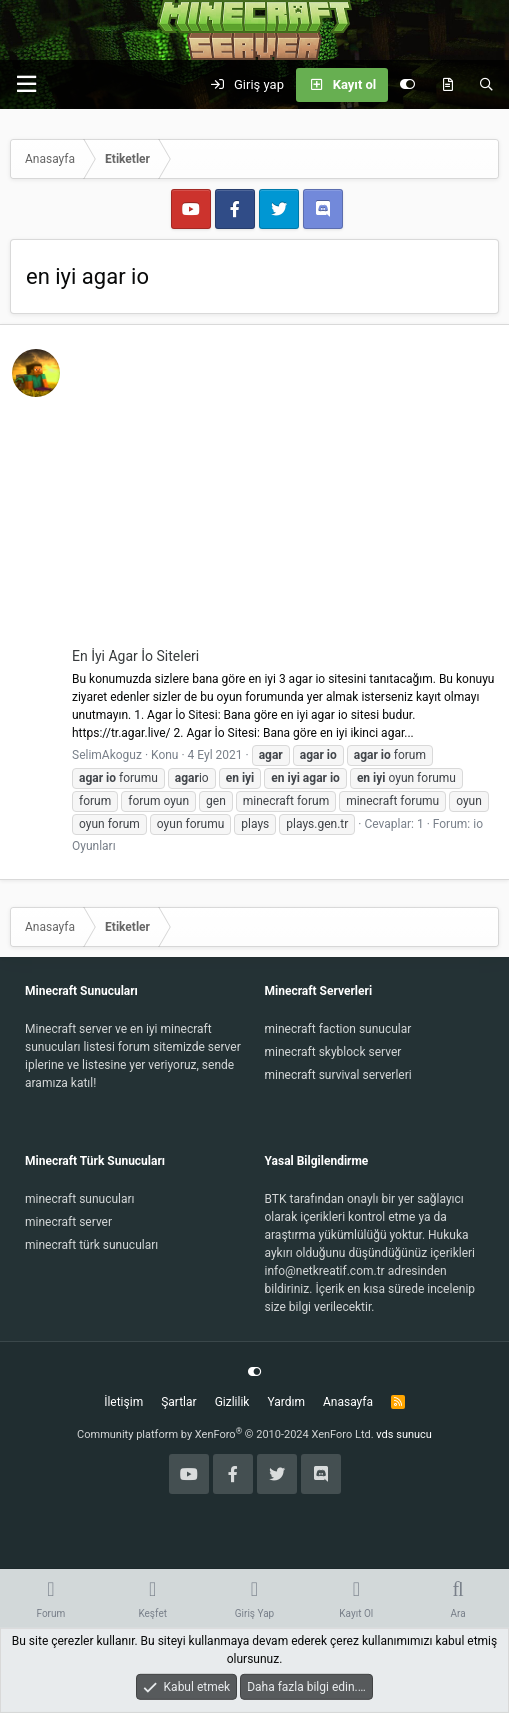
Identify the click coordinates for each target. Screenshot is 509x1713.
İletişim (123, 1402)
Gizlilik (232, 1402)
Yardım (286, 1402)
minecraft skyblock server (333, 1052)
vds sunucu (404, 1434)
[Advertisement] (284, 496)
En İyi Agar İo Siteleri (135, 656)
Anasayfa (348, 1402)
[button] (26, 84)
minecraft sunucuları (80, 1199)
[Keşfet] (447, 85)
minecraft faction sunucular (338, 1029)
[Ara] (486, 85)
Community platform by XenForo (225, 1434)
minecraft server (68, 1222)
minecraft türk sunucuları (91, 1245)
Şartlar (178, 1402)
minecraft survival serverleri (338, 1075)
